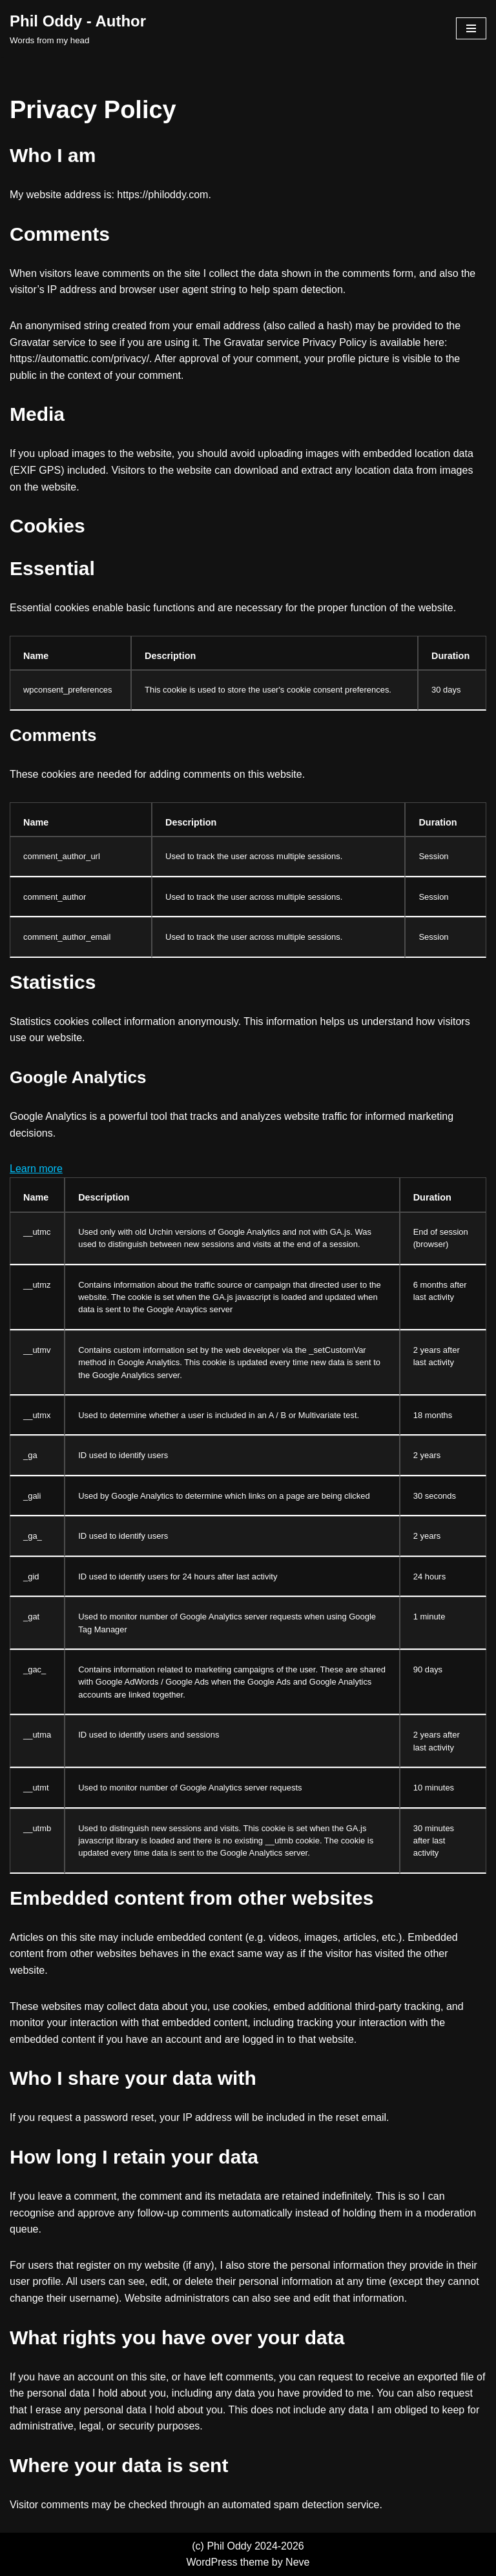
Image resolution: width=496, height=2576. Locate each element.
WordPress (212, 2562)
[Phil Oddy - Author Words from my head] (78, 28)
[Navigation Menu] (471, 28)
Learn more (36, 1168)
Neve (297, 2562)
